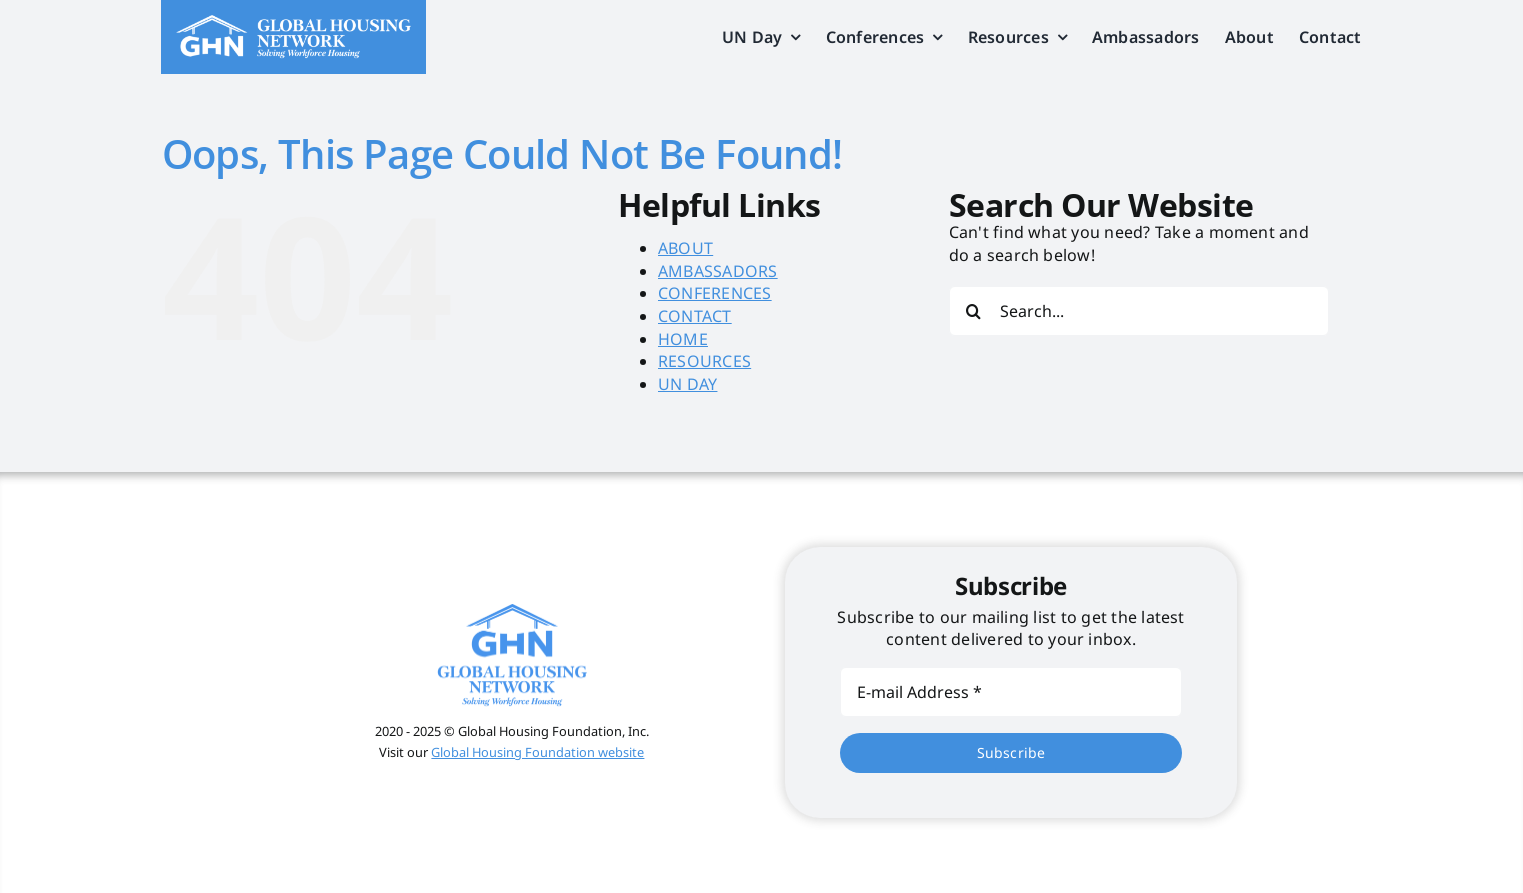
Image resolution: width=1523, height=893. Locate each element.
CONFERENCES (715, 293)
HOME (683, 339)
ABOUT (685, 248)
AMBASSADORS (718, 271)
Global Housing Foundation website (537, 752)
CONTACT (695, 316)
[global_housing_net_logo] (293, 23)
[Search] (974, 311)
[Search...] (1139, 311)
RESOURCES (704, 361)
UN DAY (687, 384)
